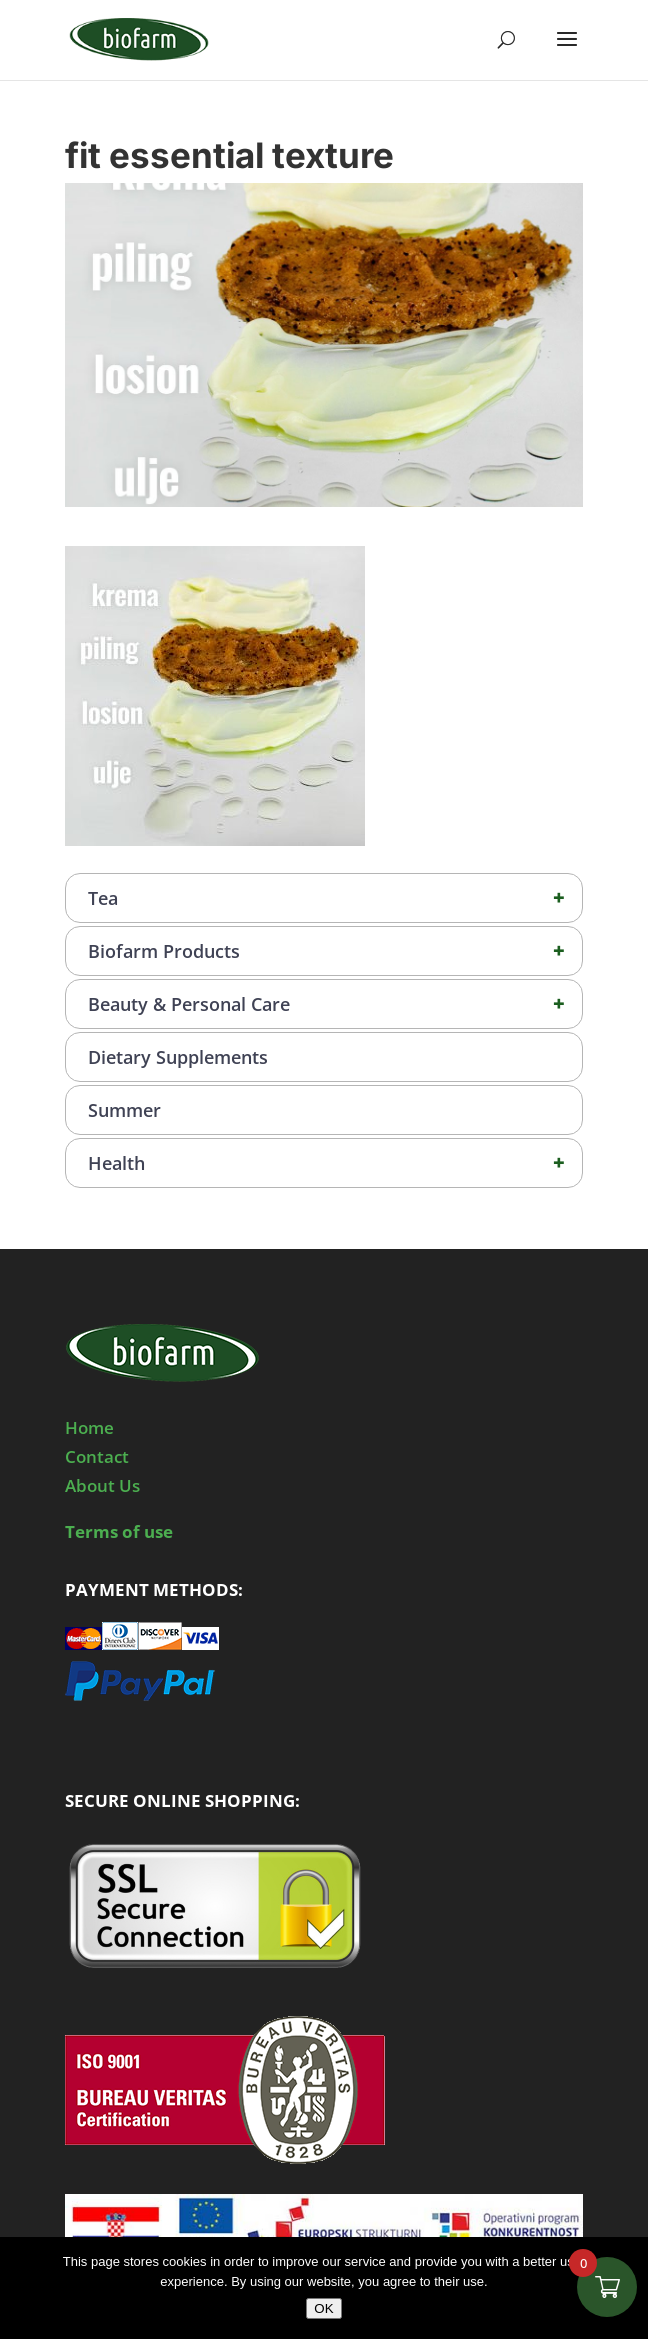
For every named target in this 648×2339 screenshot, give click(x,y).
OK (323, 2308)
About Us (102, 1485)
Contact (97, 1456)
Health (335, 1163)
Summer (124, 1110)
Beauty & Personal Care (335, 1004)
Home (89, 1427)
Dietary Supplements (178, 1057)
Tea (335, 898)
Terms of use (119, 1531)
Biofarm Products (335, 951)
